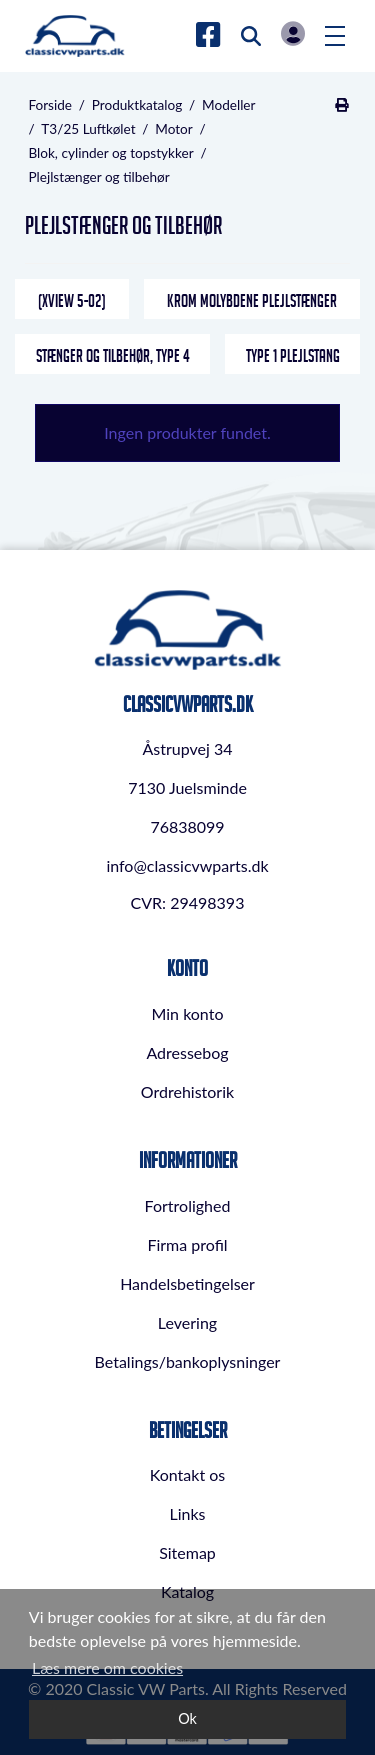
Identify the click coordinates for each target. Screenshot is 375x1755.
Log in (293, 33)
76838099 (187, 826)
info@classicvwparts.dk (187, 865)
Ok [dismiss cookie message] (187, 1718)
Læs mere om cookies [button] (107, 1667)
